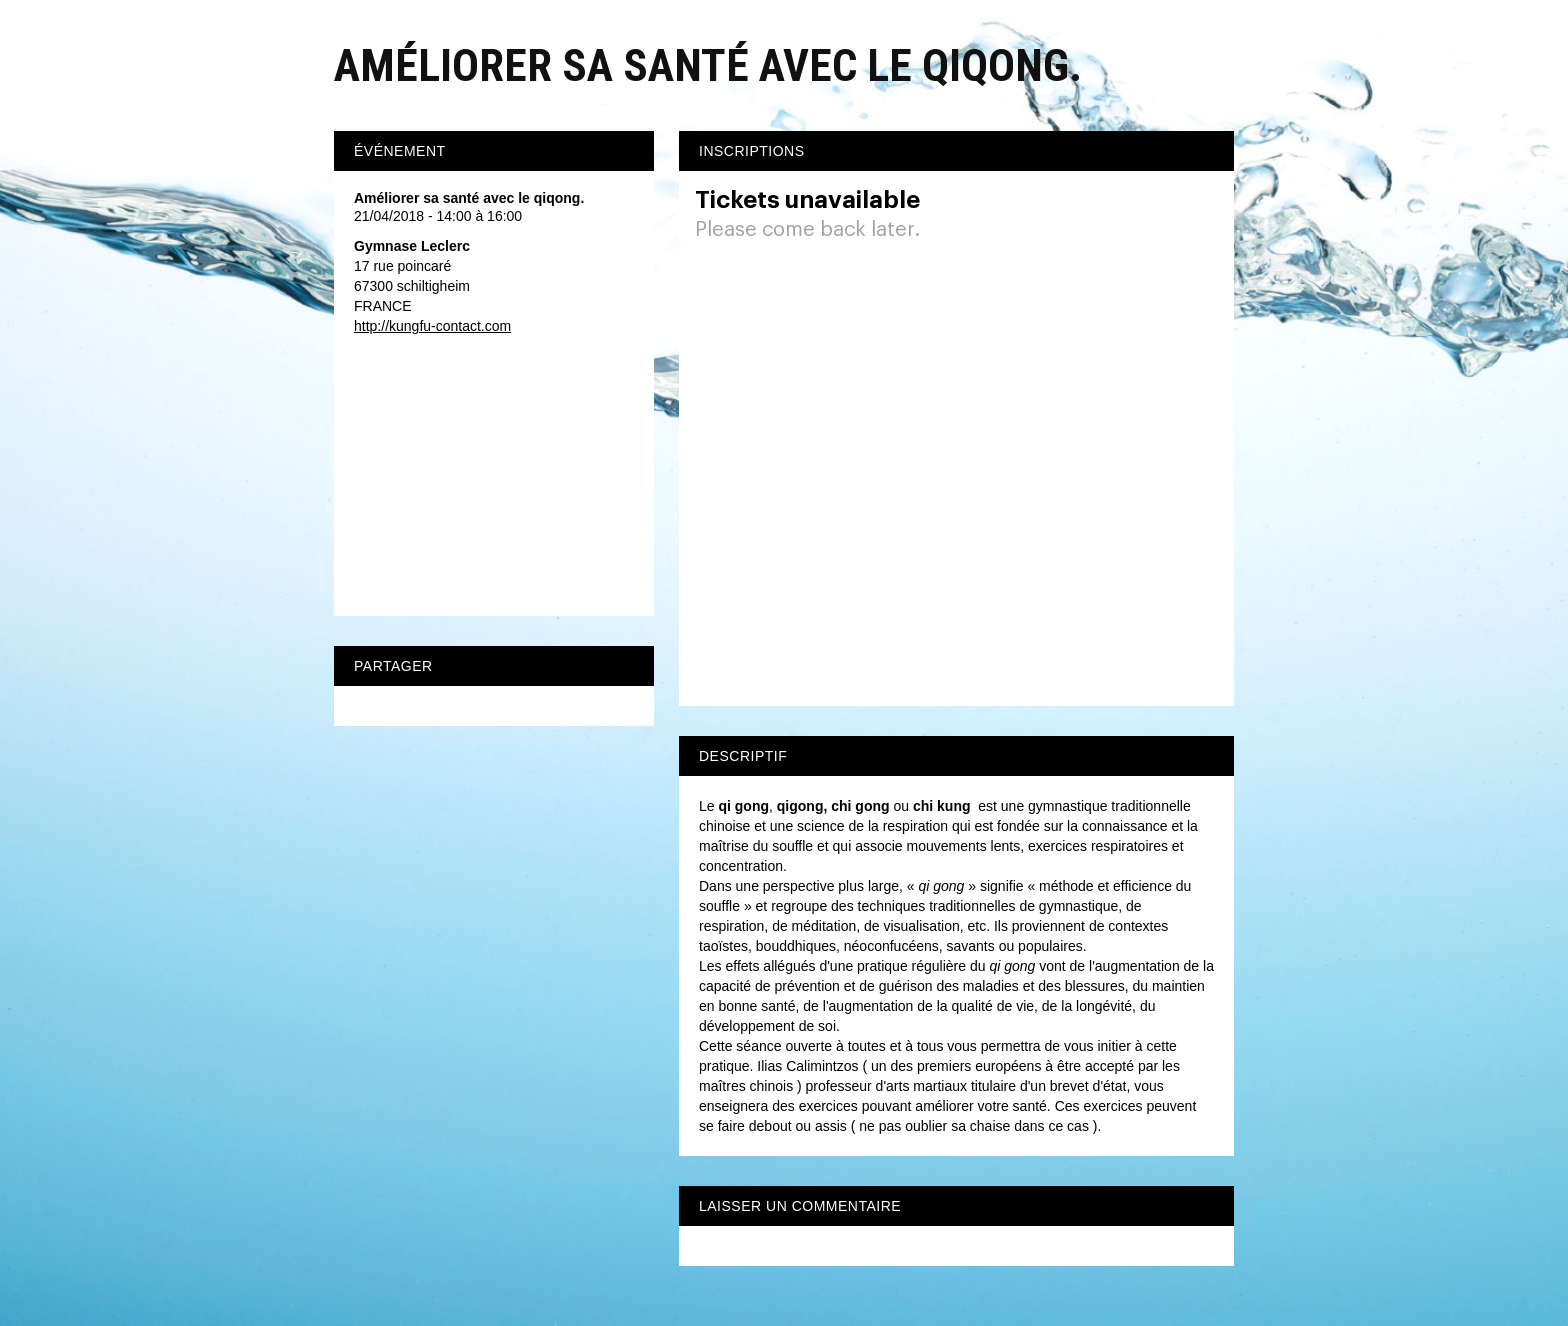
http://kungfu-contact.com (432, 326)
